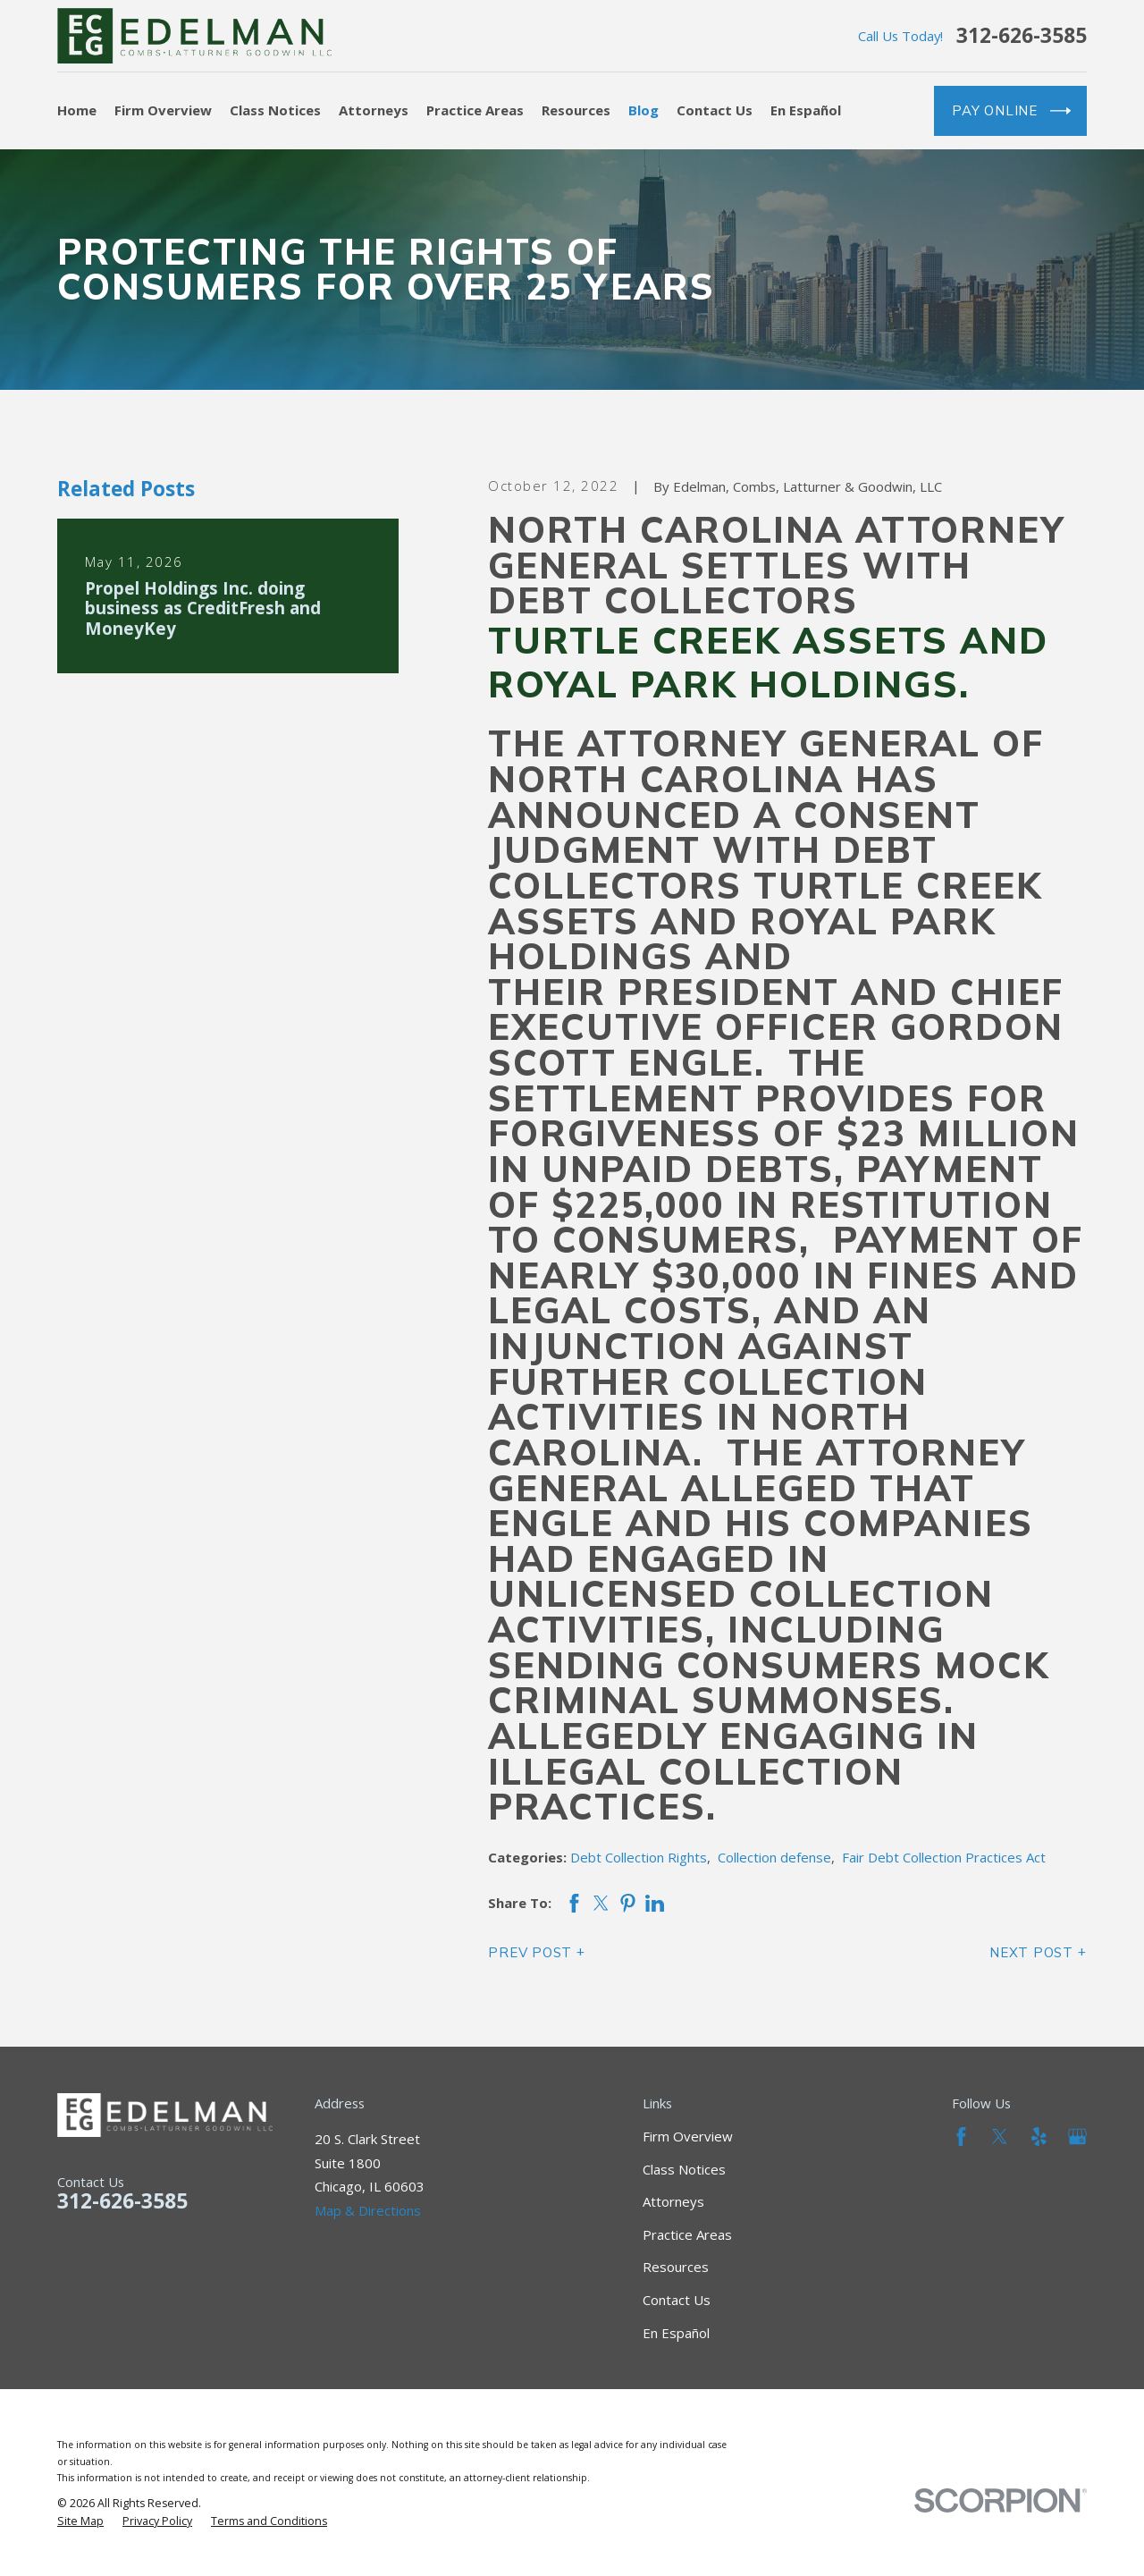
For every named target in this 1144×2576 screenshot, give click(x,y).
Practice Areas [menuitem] (475, 110)
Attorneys (673, 2201)
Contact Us (677, 2300)
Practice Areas (687, 2234)
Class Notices (684, 2169)
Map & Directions (368, 2210)
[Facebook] (961, 2136)
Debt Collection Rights (638, 1857)
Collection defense (774, 1857)
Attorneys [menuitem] (373, 110)
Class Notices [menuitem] (275, 110)
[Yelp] (1039, 2136)
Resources (676, 2267)
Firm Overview (688, 2136)
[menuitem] (80, 2521)
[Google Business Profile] (1077, 2136)
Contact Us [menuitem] (715, 110)
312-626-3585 (1021, 36)
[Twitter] (999, 2136)
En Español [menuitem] (805, 110)
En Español (676, 2333)
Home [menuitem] (77, 110)
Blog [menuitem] (643, 110)
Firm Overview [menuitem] (163, 110)
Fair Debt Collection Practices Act (944, 1857)
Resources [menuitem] (576, 110)
